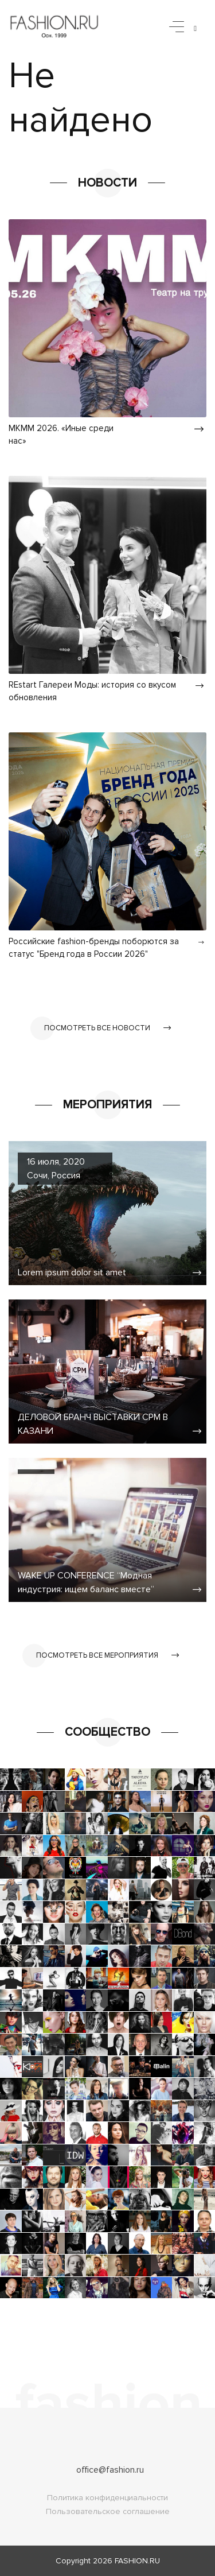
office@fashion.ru (110, 2470)
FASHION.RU (137, 2561)
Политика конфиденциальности (107, 2498)
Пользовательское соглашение (108, 2511)
